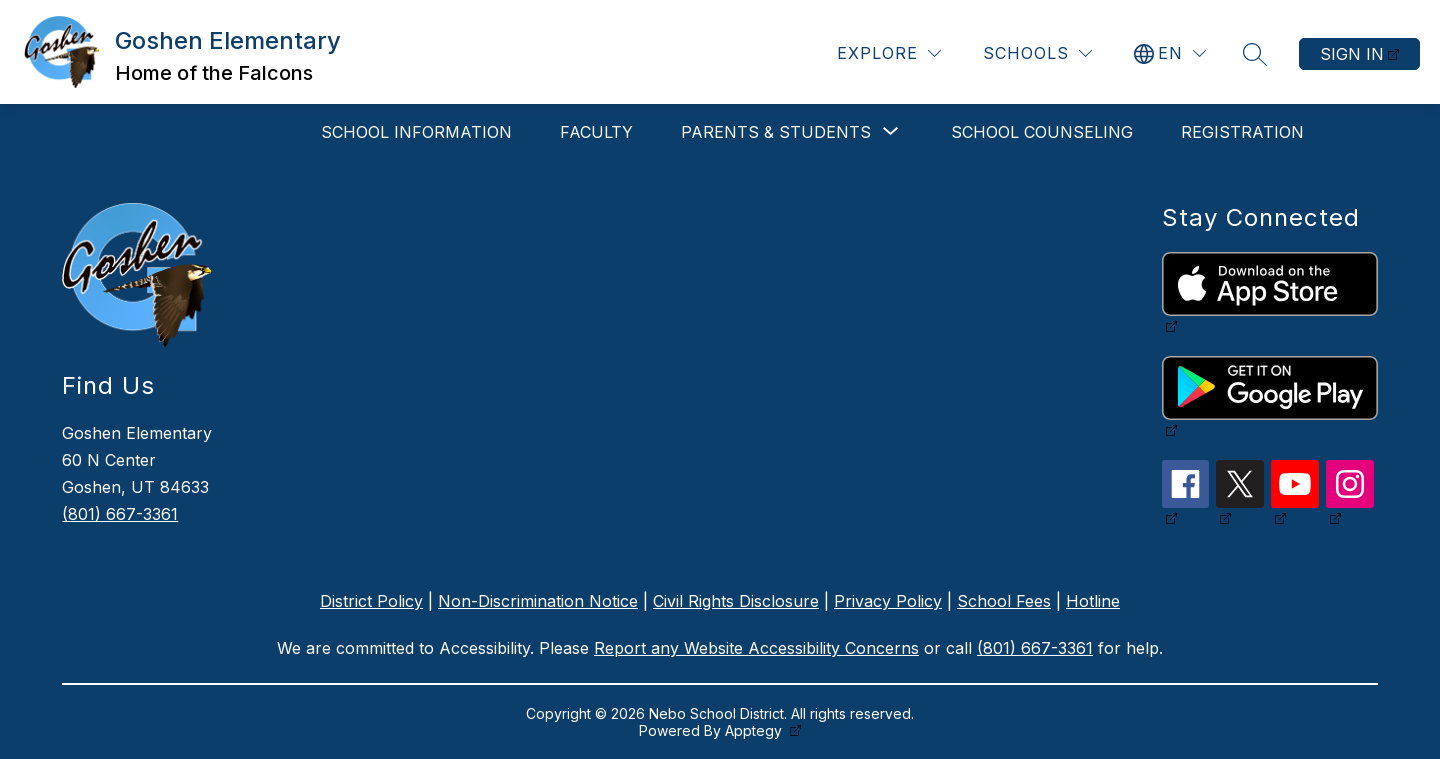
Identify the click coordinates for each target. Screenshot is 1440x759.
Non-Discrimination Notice (538, 601)
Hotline (1093, 601)
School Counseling (1042, 132)
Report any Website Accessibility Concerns (756, 648)
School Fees (1004, 601)
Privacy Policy (888, 601)
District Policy (371, 601)
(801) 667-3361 (120, 514)
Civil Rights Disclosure (736, 601)
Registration (1242, 132)
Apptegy (755, 730)
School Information (416, 132)
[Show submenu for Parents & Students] (776, 132)
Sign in (1352, 54)
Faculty (596, 132)
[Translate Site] (1170, 53)
